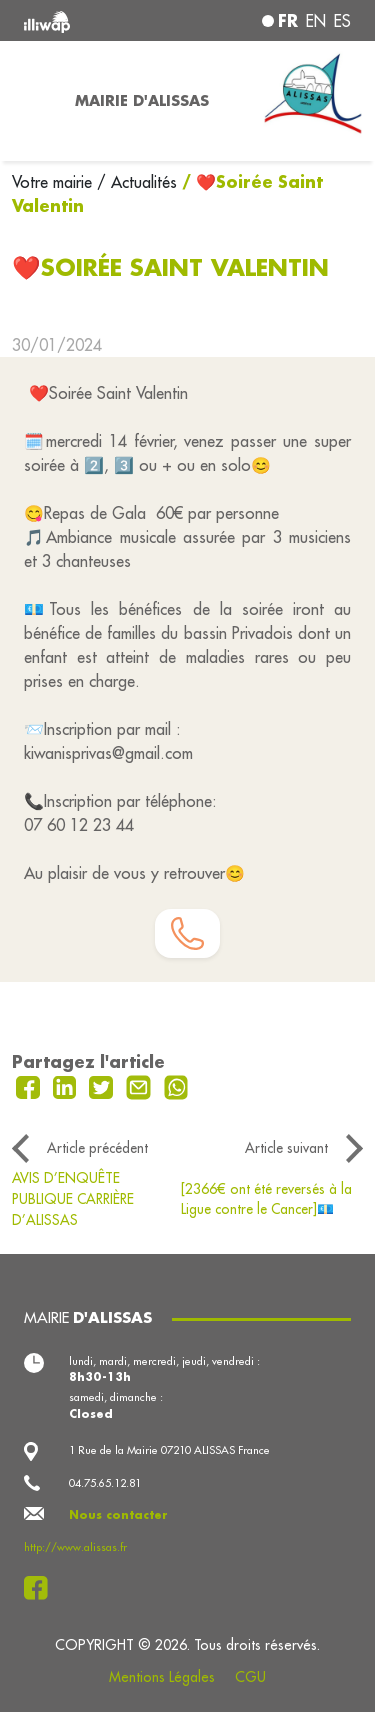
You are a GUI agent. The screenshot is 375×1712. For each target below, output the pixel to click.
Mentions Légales (162, 1677)
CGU (250, 1677)
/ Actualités (137, 182)
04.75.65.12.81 (105, 1483)
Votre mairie (54, 182)
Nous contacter (118, 1515)
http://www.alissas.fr (75, 1547)
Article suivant (286, 1148)
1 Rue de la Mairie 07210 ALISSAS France (169, 1450)
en (316, 21)
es (342, 21)
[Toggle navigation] (31, 101)
